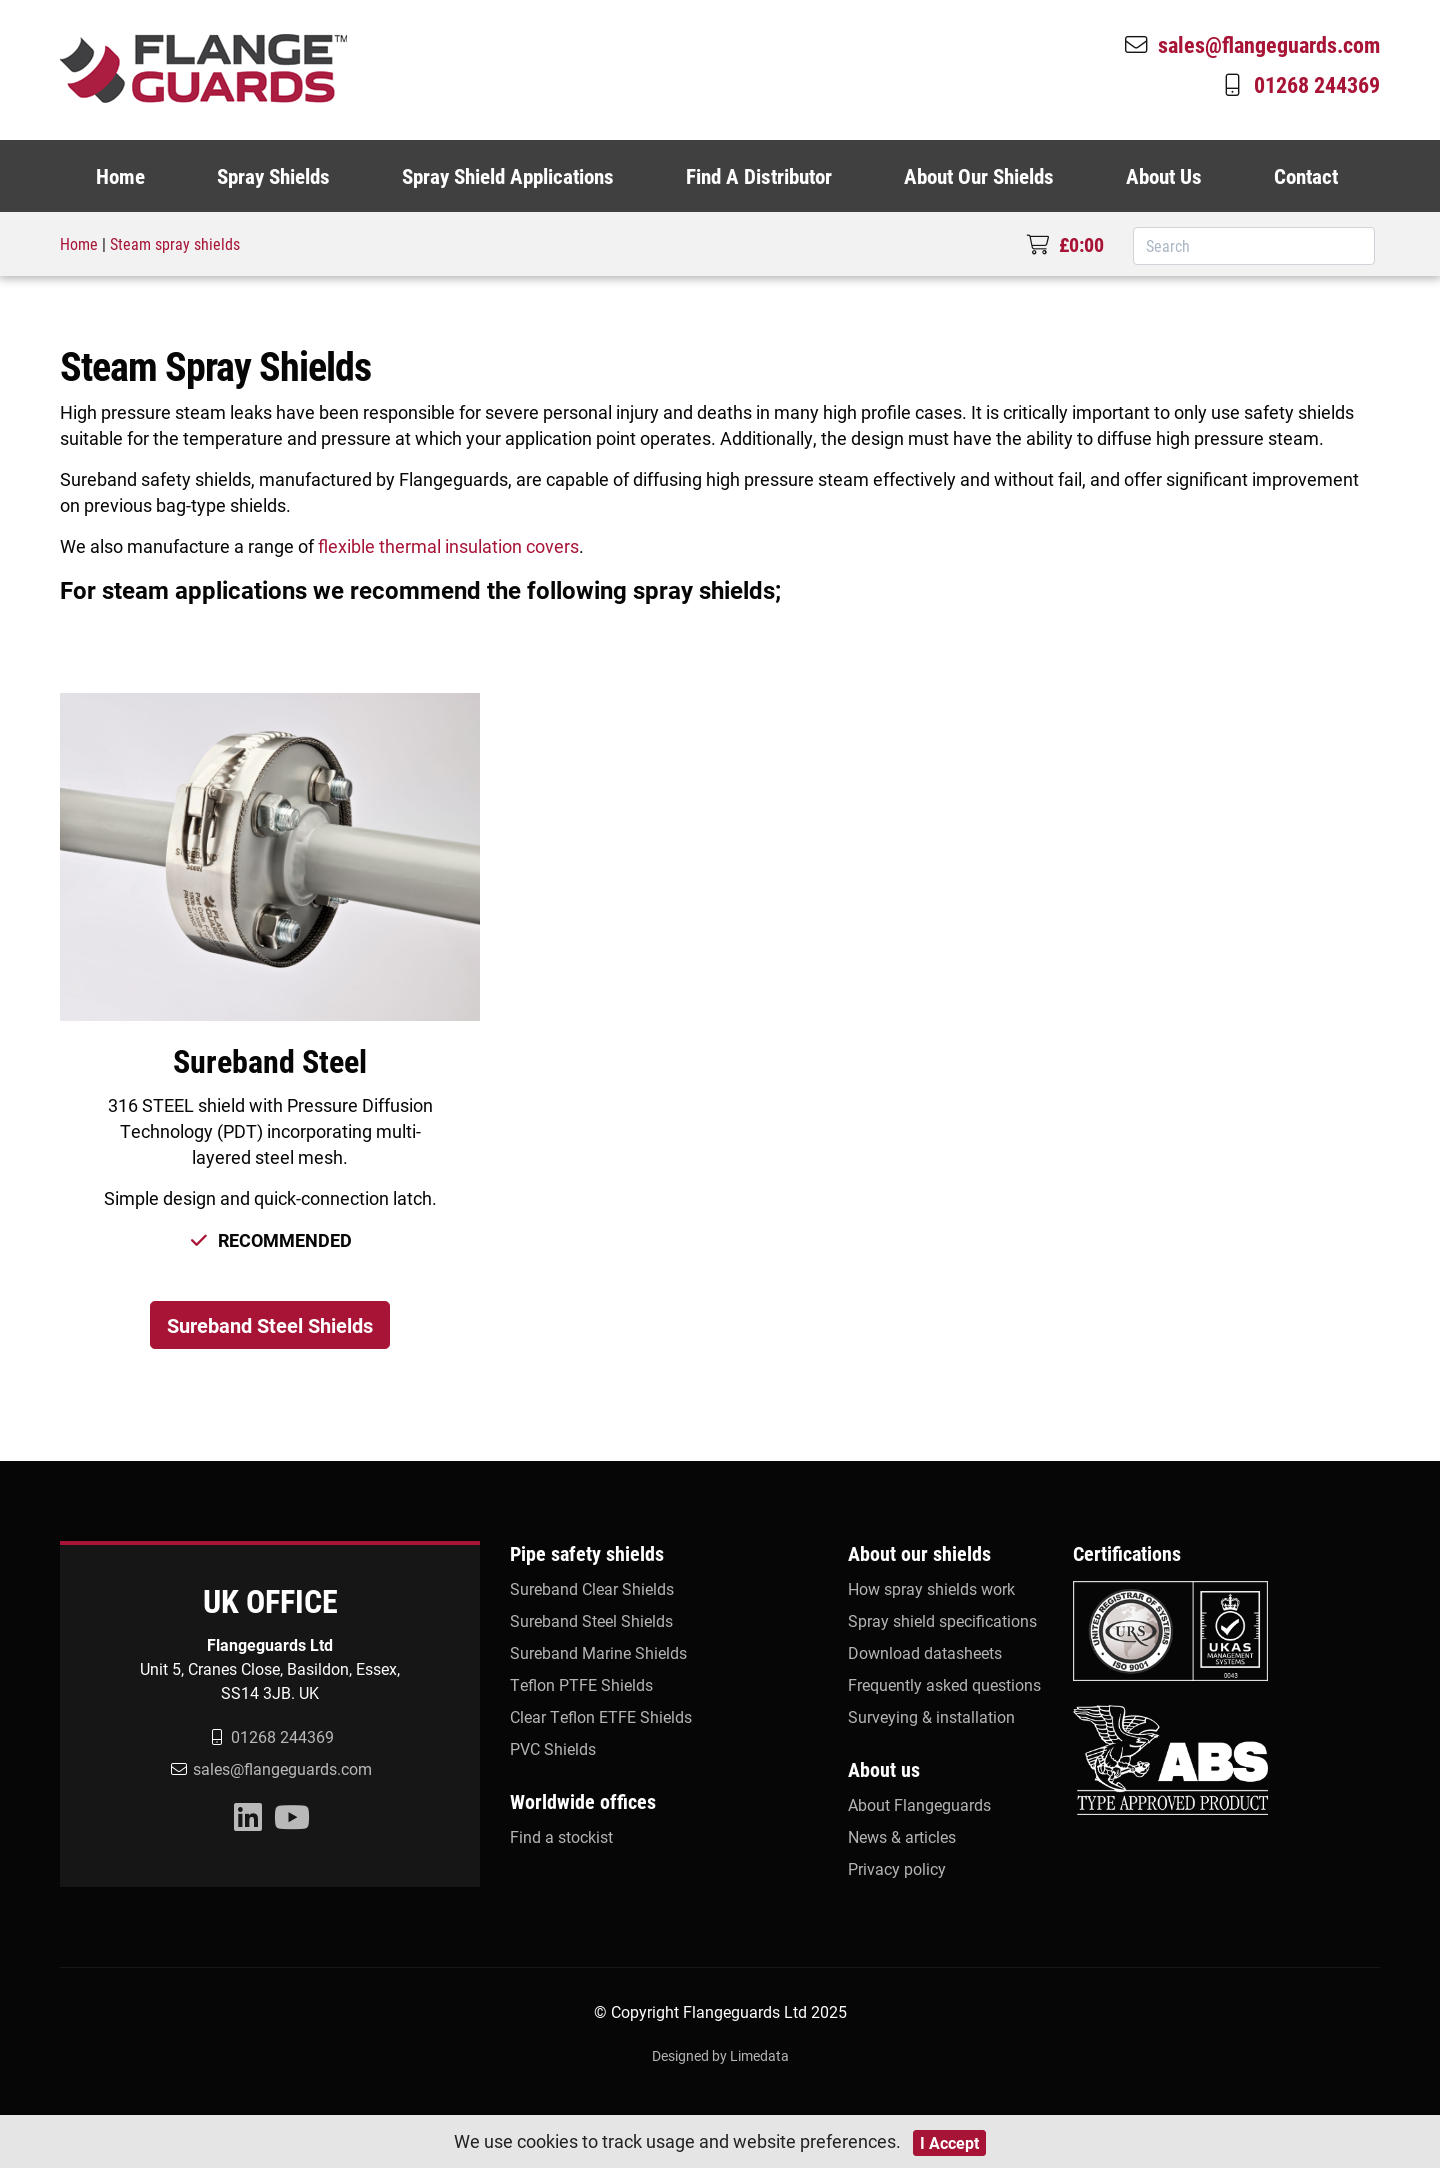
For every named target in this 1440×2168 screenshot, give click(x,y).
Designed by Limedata (720, 2055)
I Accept (949, 2142)
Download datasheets (925, 1652)
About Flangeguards (919, 1804)
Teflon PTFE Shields (581, 1684)
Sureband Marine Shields (598, 1652)
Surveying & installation (931, 1716)
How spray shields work (931, 1588)
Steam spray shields (175, 243)
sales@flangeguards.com (1251, 44)
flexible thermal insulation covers (448, 546)
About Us (1164, 176)
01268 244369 (1299, 84)
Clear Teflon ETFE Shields (601, 1716)
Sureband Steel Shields (270, 1325)
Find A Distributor (759, 176)
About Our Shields (979, 176)
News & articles (902, 1836)
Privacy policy (897, 1868)
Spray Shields (273, 176)
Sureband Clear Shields (592, 1588)
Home (120, 176)
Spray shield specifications (942, 1620)
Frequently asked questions (944, 1684)
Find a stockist (561, 1836)
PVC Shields (553, 1748)
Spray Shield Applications (508, 176)
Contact (1306, 176)
